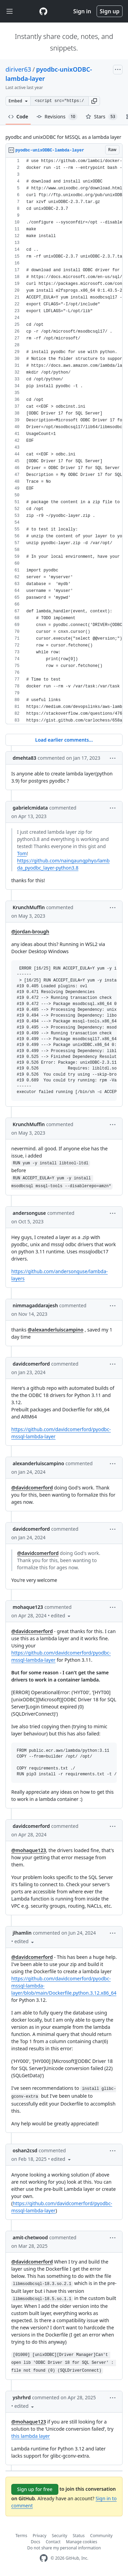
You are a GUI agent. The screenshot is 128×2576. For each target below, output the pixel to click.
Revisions (57, 116)
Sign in (82, 11)
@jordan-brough (30, 931)
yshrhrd (22, 2397)
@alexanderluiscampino (55, 1329)
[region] (64, 441)
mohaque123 (28, 1607)
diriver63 (18, 69)
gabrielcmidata (30, 807)
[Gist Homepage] (43, 11)
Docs (35, 2542)
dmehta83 (24, 758)
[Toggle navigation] (9, 11)
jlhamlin (22, 1933)
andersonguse (29, 1213)
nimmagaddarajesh (35, 1305)
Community (101, 2535)
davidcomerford (31, 1363)
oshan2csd (25, 2150)
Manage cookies (81, 2542)
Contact (53, 2542)
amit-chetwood (30, 2237)
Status (79, 2535)
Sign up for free (35, 2489)
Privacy (39, 2535)
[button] (94, 101)
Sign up (109, 11)
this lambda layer (30, 2436)
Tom (22, 853)
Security (59, 2535)
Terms (21, 2535)
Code (18, 116)
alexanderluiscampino (38, 1463)
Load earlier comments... (64, 740)
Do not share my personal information (64, 2548)
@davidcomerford (32, 1487)
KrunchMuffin (29, 907)
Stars (101, 116)
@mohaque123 (28, 1850)
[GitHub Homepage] (44, 2558)
